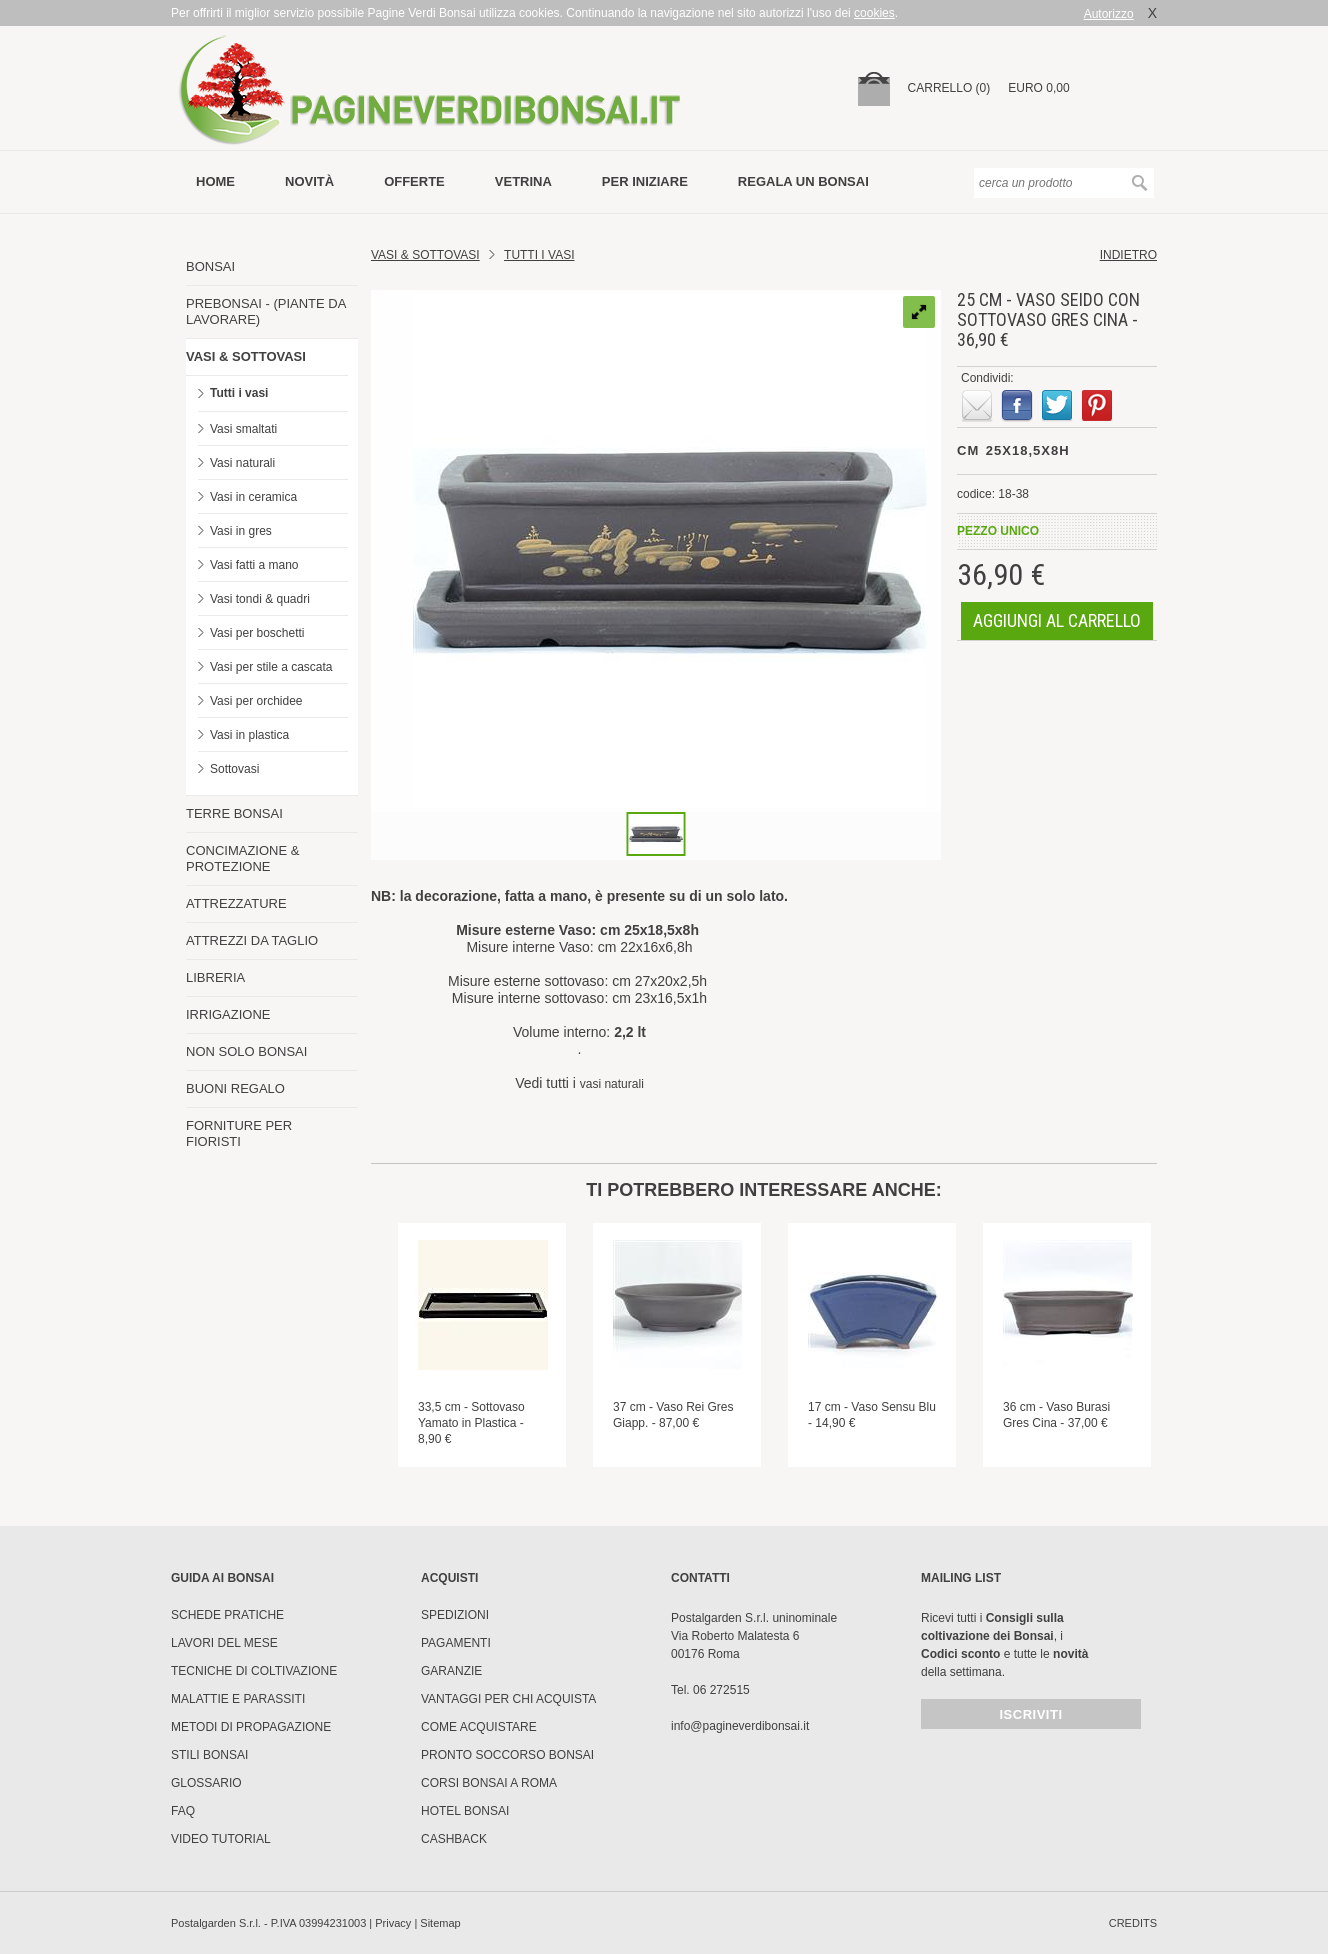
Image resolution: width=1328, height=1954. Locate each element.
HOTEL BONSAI (465, 1811)
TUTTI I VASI (539, 255)
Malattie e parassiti (238, 1699)
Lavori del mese (224, 1643)
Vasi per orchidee (256, 701)
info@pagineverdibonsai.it (740, 1726)
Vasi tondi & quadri (260, 599)
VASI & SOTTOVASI (246, 356)
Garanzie (451, 1671)
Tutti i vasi (239, 393)
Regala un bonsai (803, 181)
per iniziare (645, 181)
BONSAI (210, 266)
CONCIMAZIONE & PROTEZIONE (242, 858)
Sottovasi (234, 769)
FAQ (183, 1811)
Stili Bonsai (209, 1755)
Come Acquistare (479, 1727)
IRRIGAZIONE (228, 1014)
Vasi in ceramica (253, 497)
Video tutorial (221, 1839)
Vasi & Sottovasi (425, 255)
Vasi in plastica (249, 735)
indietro (1128, 255)
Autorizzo (1109, 14)
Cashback (454, 1839)
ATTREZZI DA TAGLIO (252, 940)
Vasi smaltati (243, 429)
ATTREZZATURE (236, 903)
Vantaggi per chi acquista (508, 1699)
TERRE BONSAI (234, 813)
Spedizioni (455, 1615)
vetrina (523, 181)
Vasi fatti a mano (254, 565)
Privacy (393, 1923)
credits (1133, 1923)
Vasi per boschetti (257, 633)
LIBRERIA (215, 977)
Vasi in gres (241, 531)
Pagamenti (456, 1643)
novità (309, 181)
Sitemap (440, 1923)
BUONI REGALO (235, 1088)
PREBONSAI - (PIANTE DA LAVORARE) (266, 311)
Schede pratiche (227, 1615)
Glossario (206, 1783)
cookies (874, 13)
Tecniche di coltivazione (254, 1671)
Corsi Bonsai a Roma (489, 1783)
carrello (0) (949, 88)
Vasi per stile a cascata (271, 667)
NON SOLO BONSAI (246, 1051)
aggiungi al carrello (1057, 620)
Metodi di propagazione (251, 1727)
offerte (414, 181)
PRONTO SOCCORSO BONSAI (507, 1755)
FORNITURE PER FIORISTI (239, 1133)
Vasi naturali (242, 463)
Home (215, 181)
